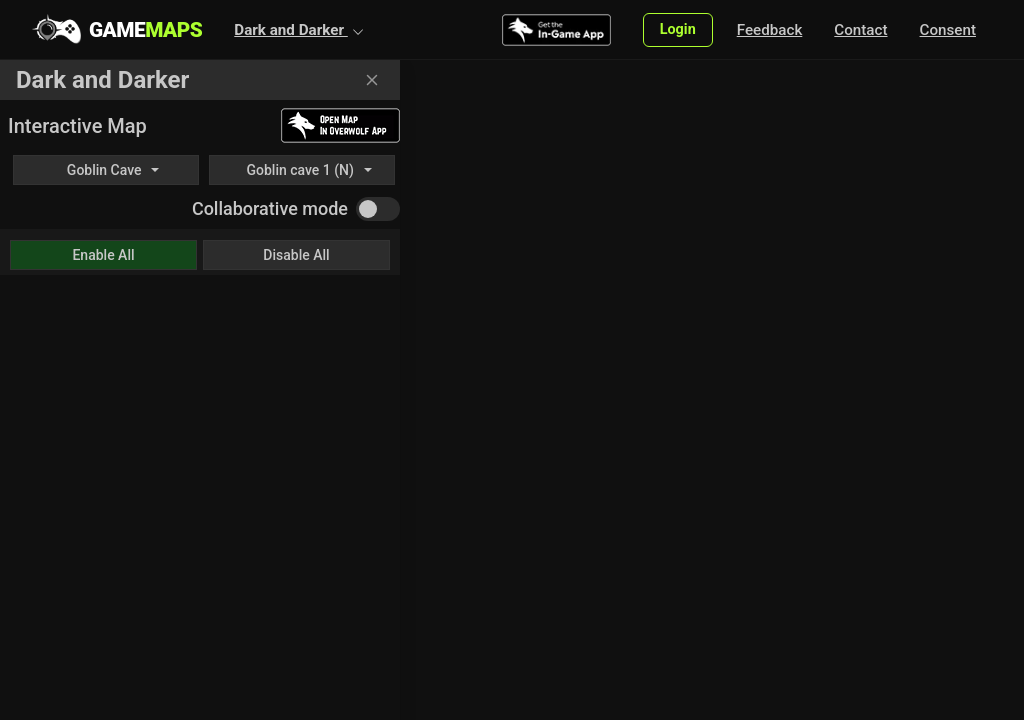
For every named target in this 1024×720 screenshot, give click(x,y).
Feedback (770, 30)
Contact (860, 30)
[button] (299, 30)
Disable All (296, 255)
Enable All (103, 255)
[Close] (372, 80)
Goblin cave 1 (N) (299, 170)
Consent (948, 30)
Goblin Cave (104, 170)
